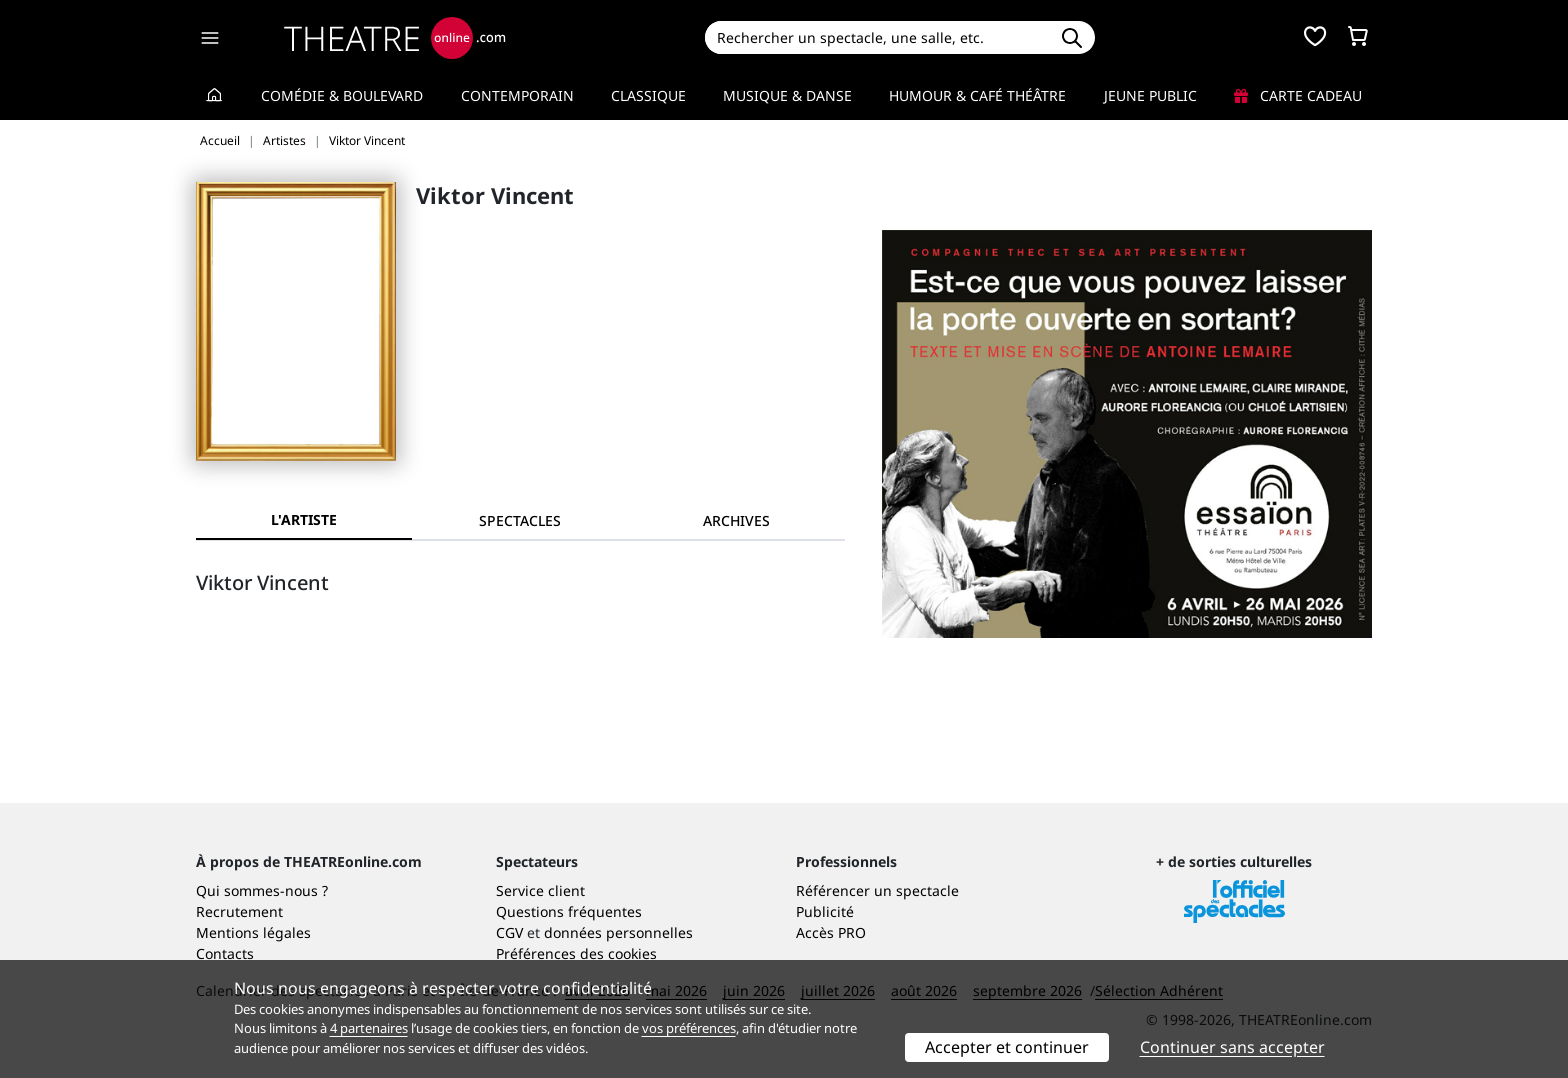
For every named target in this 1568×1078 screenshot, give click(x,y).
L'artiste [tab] (304, 519)
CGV (509, 932)
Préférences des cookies (576, 953)
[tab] (520, 520)
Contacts (225, 953)
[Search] (876, 37)
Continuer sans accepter (1232, 1047)
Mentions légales (253, 932)
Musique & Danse (787, 95)
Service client (540, 890)
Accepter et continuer (1007, 1047)
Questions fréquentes (569, 911)
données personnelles (618, 932)
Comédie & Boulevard (342, 95)
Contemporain (517, 95)
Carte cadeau (1298, 95)
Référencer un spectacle (877, 890)
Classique (648, 95)
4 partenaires (369, 1028)
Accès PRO (831, 932)
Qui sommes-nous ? (262, 890)
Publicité (825, 911)
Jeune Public (1150, 95)
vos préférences (689, 1028)
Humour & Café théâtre (977, 95)
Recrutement (239, 911)
